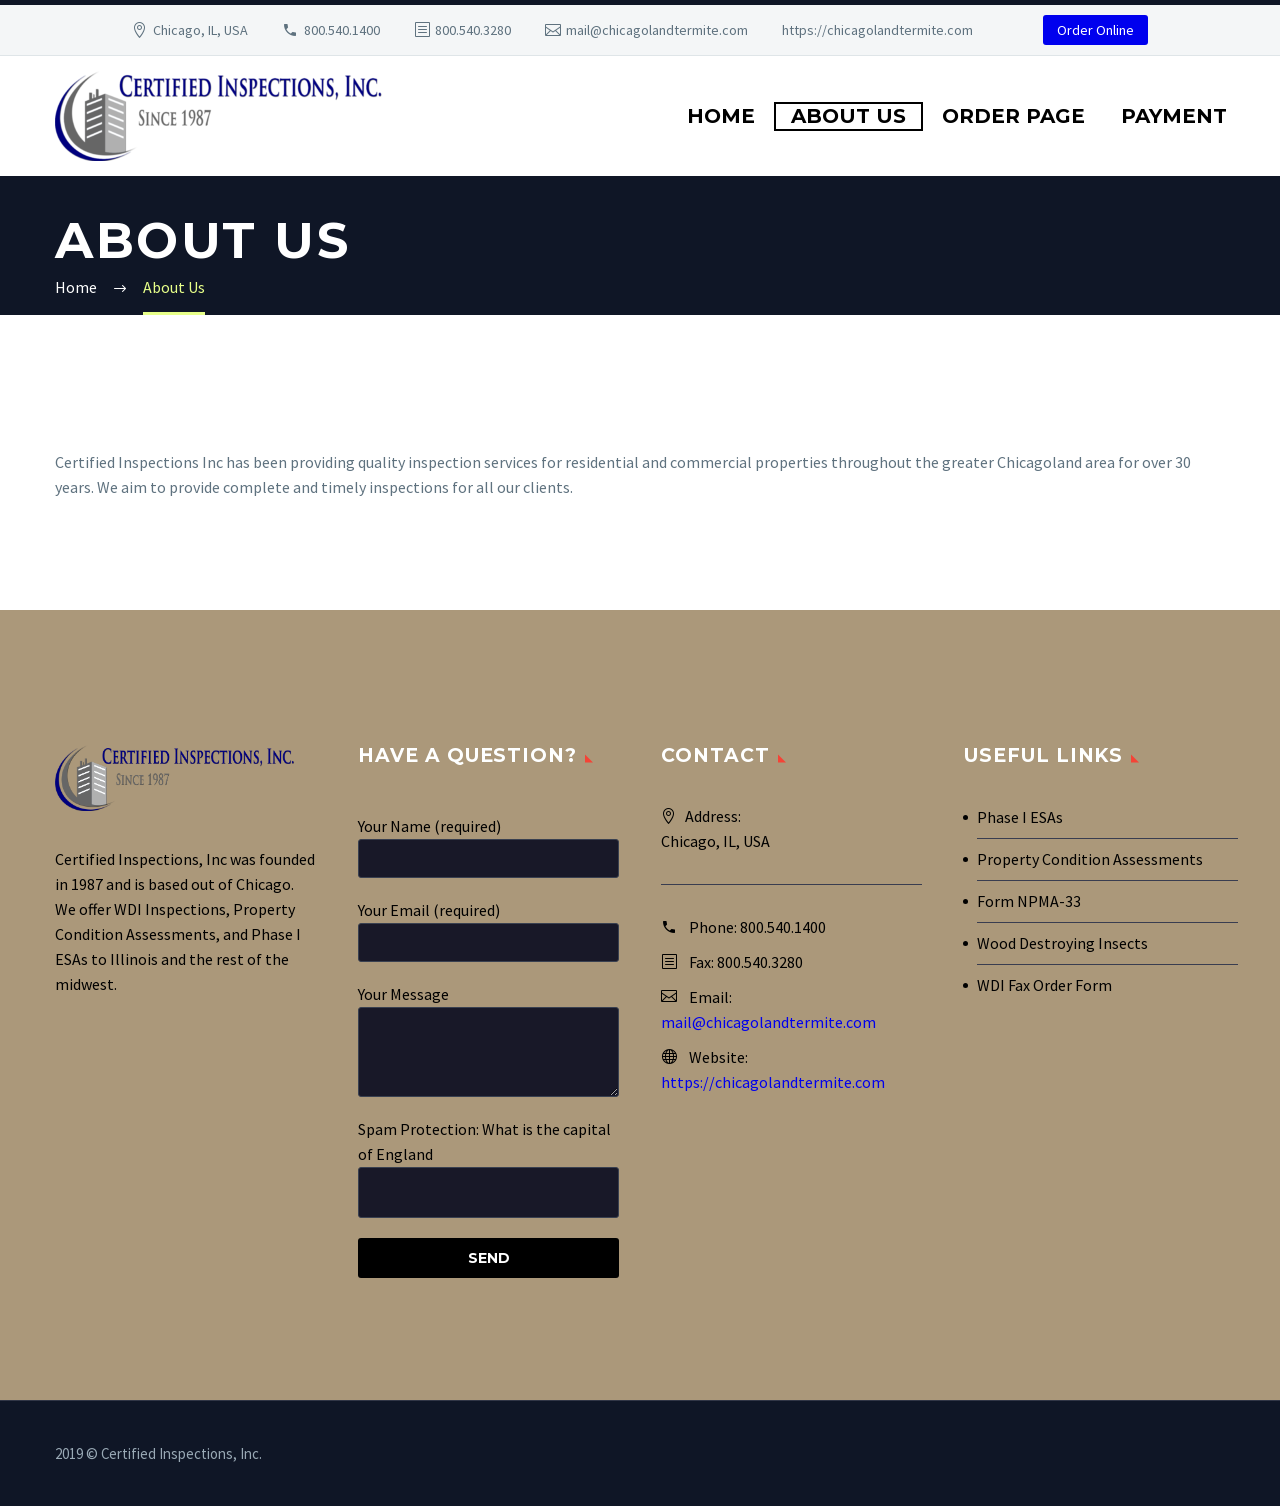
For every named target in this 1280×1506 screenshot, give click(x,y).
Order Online (1095, 30)
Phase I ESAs (1020, 817)
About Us (848, 116)
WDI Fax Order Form (1044, 985)
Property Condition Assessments (1090, 859)
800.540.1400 (342, 30)
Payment (1174, 116)
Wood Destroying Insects (1062, 943)
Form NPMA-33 (1029, 901)
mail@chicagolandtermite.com (657, 30)
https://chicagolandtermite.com (877, 30)
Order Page (1013, 116)
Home (721, 116)
